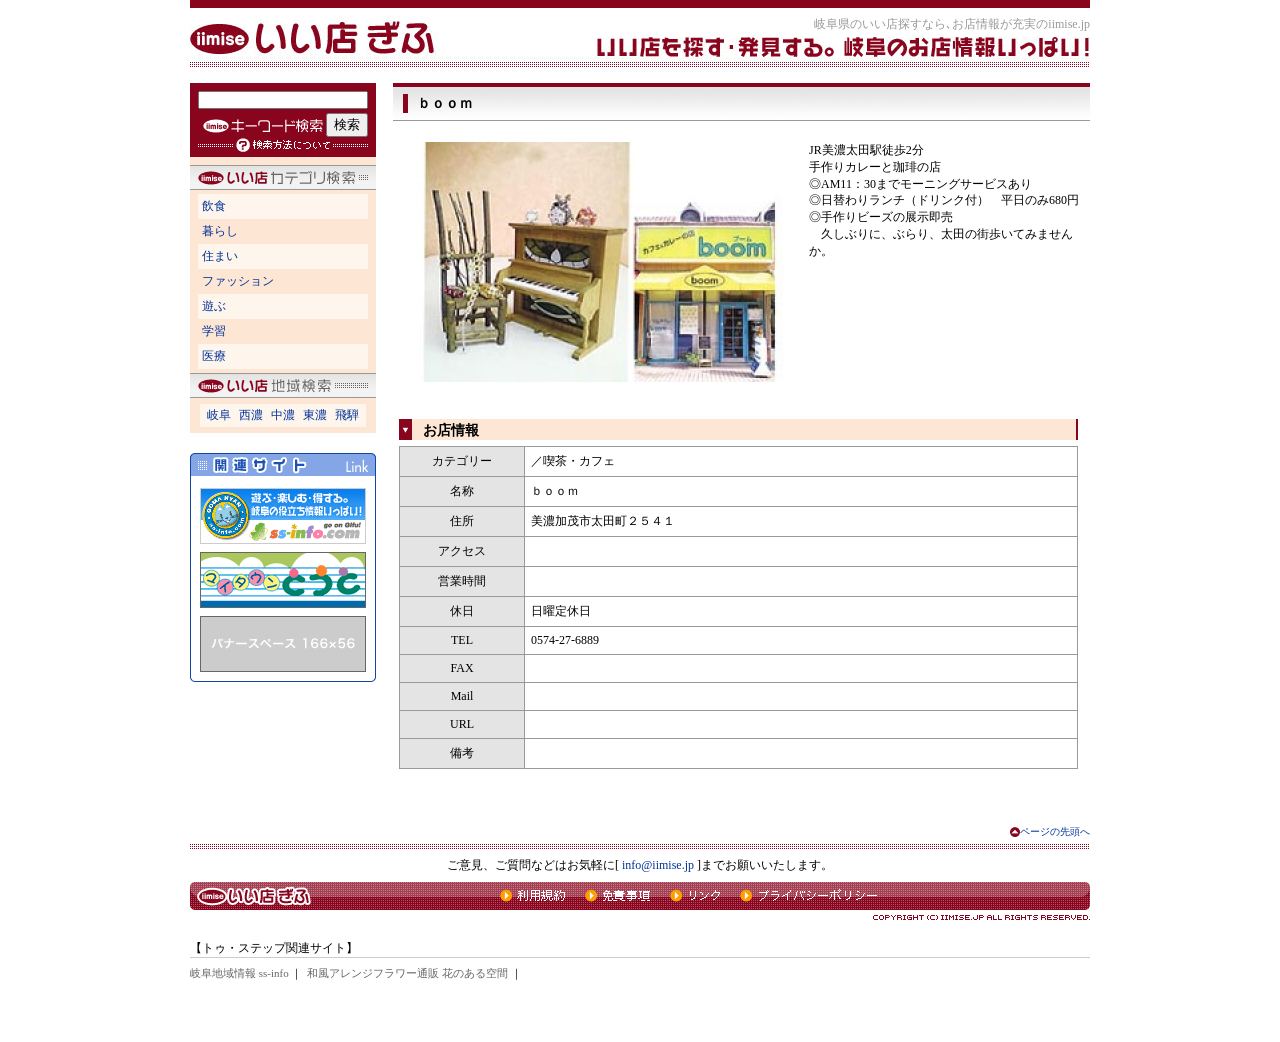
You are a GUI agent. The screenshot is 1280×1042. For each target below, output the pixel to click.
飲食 (214, 206)
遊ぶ (214, 306)
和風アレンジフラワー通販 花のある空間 (407, 973)
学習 (214, 331)
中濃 (283, 415)
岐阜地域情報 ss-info (239, 973)
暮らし (220, 231)
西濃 (251, 415)
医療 (214, 356)
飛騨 (347, 415)
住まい (220, 256)
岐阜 (219, 415)
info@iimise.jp (658, 865)
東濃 (315, 415)
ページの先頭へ (1055, 831)
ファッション (238, 281)
